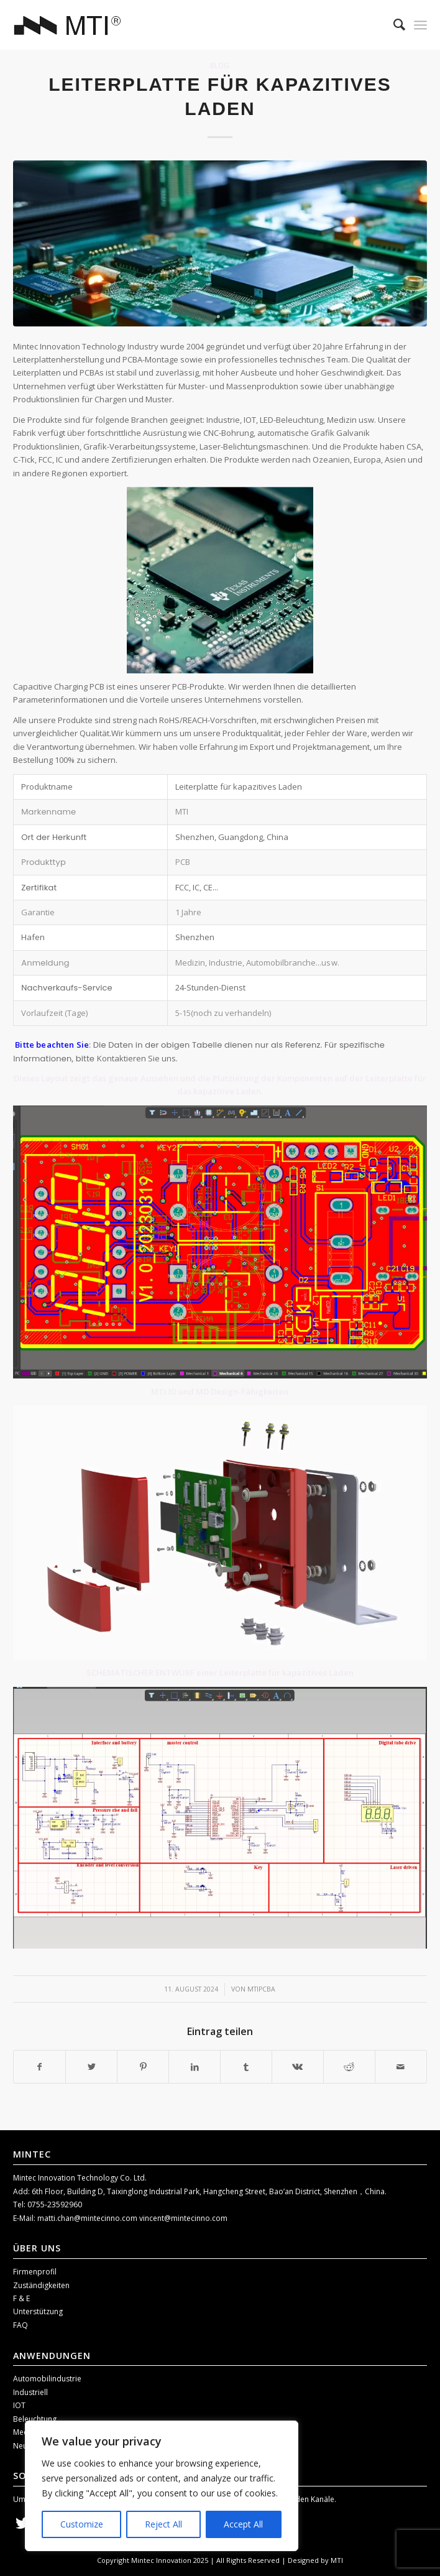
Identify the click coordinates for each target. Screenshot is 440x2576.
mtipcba (261, 1989)
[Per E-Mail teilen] (400, 2067)
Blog (219, 65)
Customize (81, 2524)
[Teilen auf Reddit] (349, 2067)
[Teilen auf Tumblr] (246, 2067)
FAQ (20, 2325)
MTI (337, 2560)
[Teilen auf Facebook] (39, 2067)
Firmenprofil (35, 2271)
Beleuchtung (35, 2419)
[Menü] (420, 25)
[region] (161, 2486)
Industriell (30, 2392)
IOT (19, 2405)
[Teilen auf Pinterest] (142, 2067)
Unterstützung (38, 2311)
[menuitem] (393, 25)
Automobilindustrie (47, 2378)
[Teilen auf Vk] (297, 2067)
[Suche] (393, 25)
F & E (21, 2298)
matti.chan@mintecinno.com (88, 2218)
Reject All (163, 2524)
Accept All (243, 2524)
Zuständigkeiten (41, 2285)
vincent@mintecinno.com (183, 2218)
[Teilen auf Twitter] (91, 2067)
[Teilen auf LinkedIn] (194, 2067)
